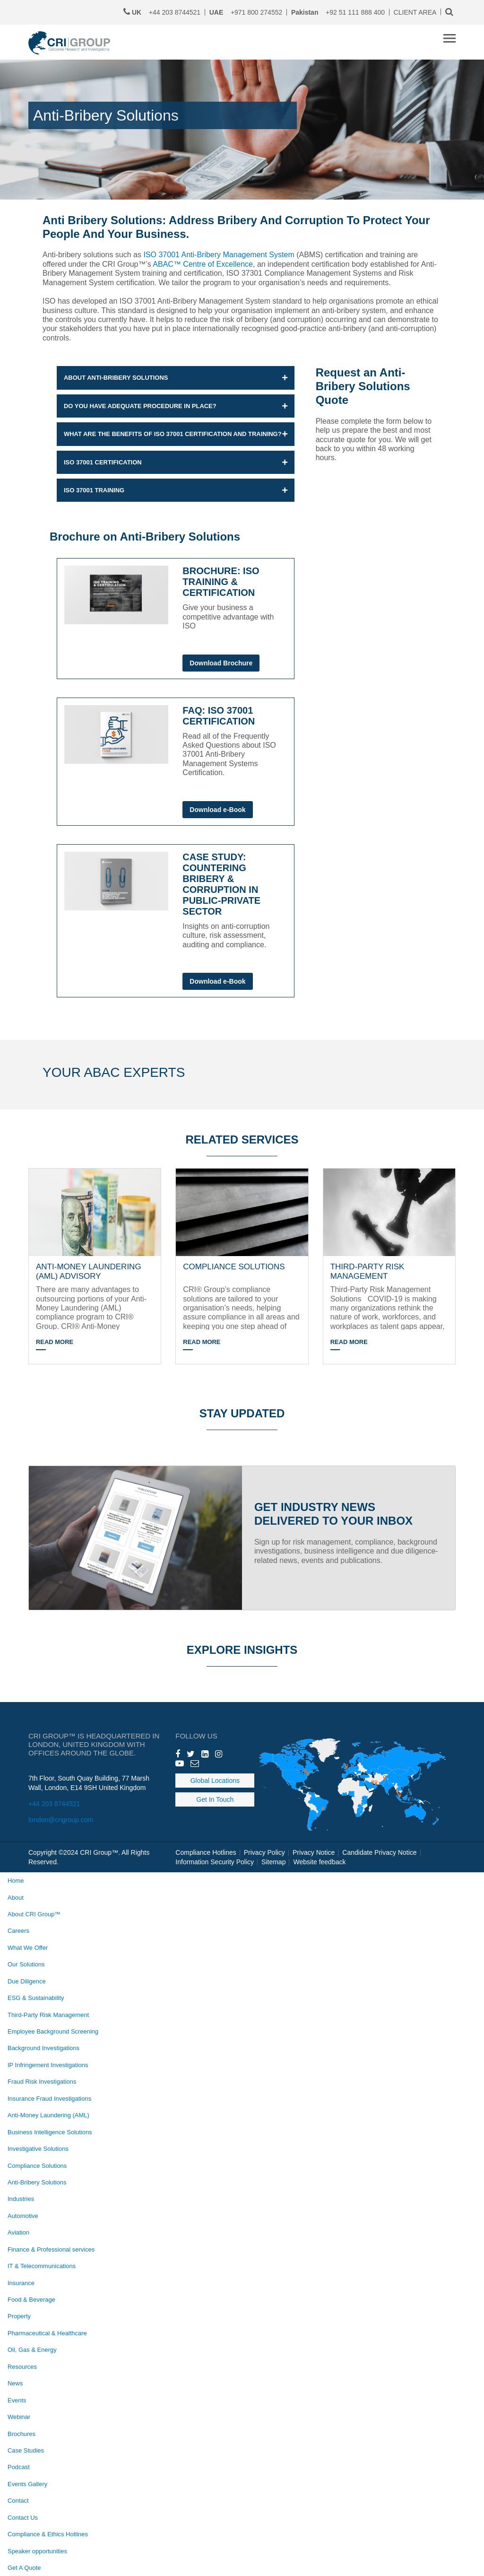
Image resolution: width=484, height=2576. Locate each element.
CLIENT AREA (415, 12)
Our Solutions (26, 1964)
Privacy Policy (264, 1852)
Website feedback (319, 1862)
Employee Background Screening (53, 2031)
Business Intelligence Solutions (50, 2132)
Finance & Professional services (51, 2249)
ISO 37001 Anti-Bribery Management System (218, 255)
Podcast (19, 2467)
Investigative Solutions (38, 2148)
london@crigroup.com (60, 1820)
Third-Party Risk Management (48, 2014)
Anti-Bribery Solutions (37, 2182)
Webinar (19, 2416)
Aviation (18, 2232)
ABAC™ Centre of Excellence (203, 264)
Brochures (21, 2433)
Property (19, 2316)
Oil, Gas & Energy (32, 2349)
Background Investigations (43, 2048)
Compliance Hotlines (205, 1852)
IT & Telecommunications (42, 2266)
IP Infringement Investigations (48, 2065)
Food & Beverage (31, 2299)
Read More (54, 1341)
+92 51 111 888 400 (338, 12)
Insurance (21, 2283)
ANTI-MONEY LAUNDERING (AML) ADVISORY (88, 1271)
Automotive (23, 2215)
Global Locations (215, 1780)
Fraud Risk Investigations (42, 2081)
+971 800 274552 (246, 12)
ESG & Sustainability (36, 1997)
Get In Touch (214, 1799)
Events (17, 2400)
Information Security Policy (214, 1862)
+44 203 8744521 (54, 1804)
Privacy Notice (314, 1852)
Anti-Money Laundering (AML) (48, 2115)
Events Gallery (27, 2484)
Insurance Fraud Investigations (49, 2098)
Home (16, 1880)
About (16, 1897)
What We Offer (28, 1947)
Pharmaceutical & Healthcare (47, 2333)
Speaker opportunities (37, 2551)
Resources (22, 2366)
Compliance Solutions (37, 2165)
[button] (175, 377)
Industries (21, 2198)
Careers (18, 1930)
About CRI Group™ (34, 1914)
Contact (18, 2500)
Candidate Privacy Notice (379, 1852)
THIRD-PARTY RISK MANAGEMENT (367, 1271)
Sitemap (273, 1862)
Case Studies (26, 2450)
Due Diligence (27, 1981)
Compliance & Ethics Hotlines (48, 2534)
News (15, 2383)
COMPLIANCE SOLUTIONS (234, 1266)
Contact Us (23, 2517)
